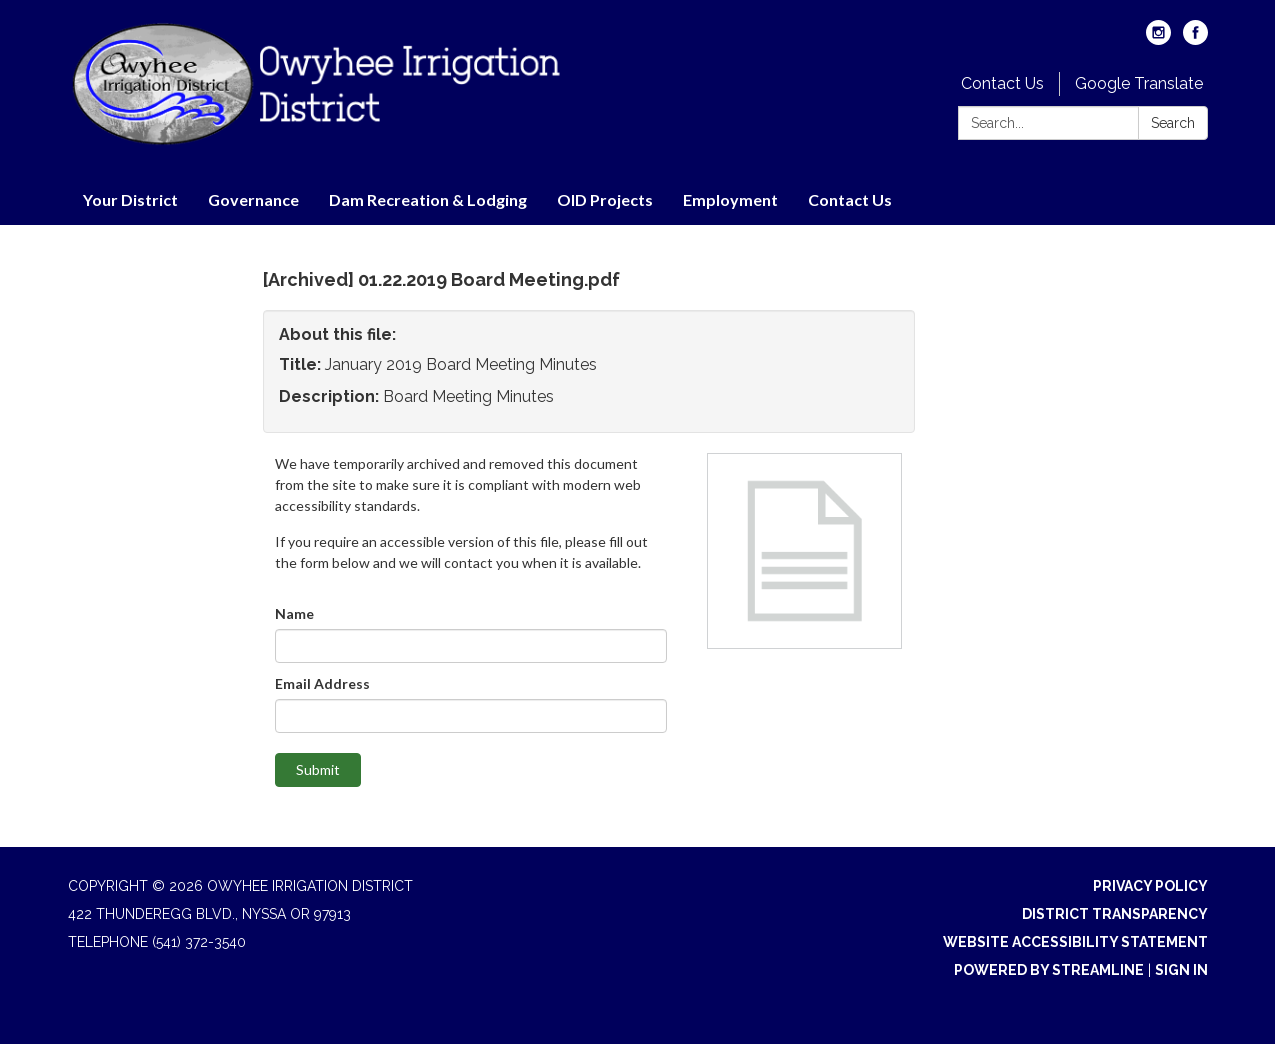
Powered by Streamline (1049, 970)
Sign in (1181, 970)
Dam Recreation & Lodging (428, 199)
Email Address (322, 683)
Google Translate (1139, 83)
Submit (318, 769)
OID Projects (605, 199)
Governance (253, 199)
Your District (130, 199)
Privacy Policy (1150, 886)
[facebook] (1195, 39)
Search (1173, 123)
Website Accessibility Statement (1075, 942)
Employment (730, 199)
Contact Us (1002, 83)
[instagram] (1158, 39)
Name (294, 613)
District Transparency (1115, 914)
